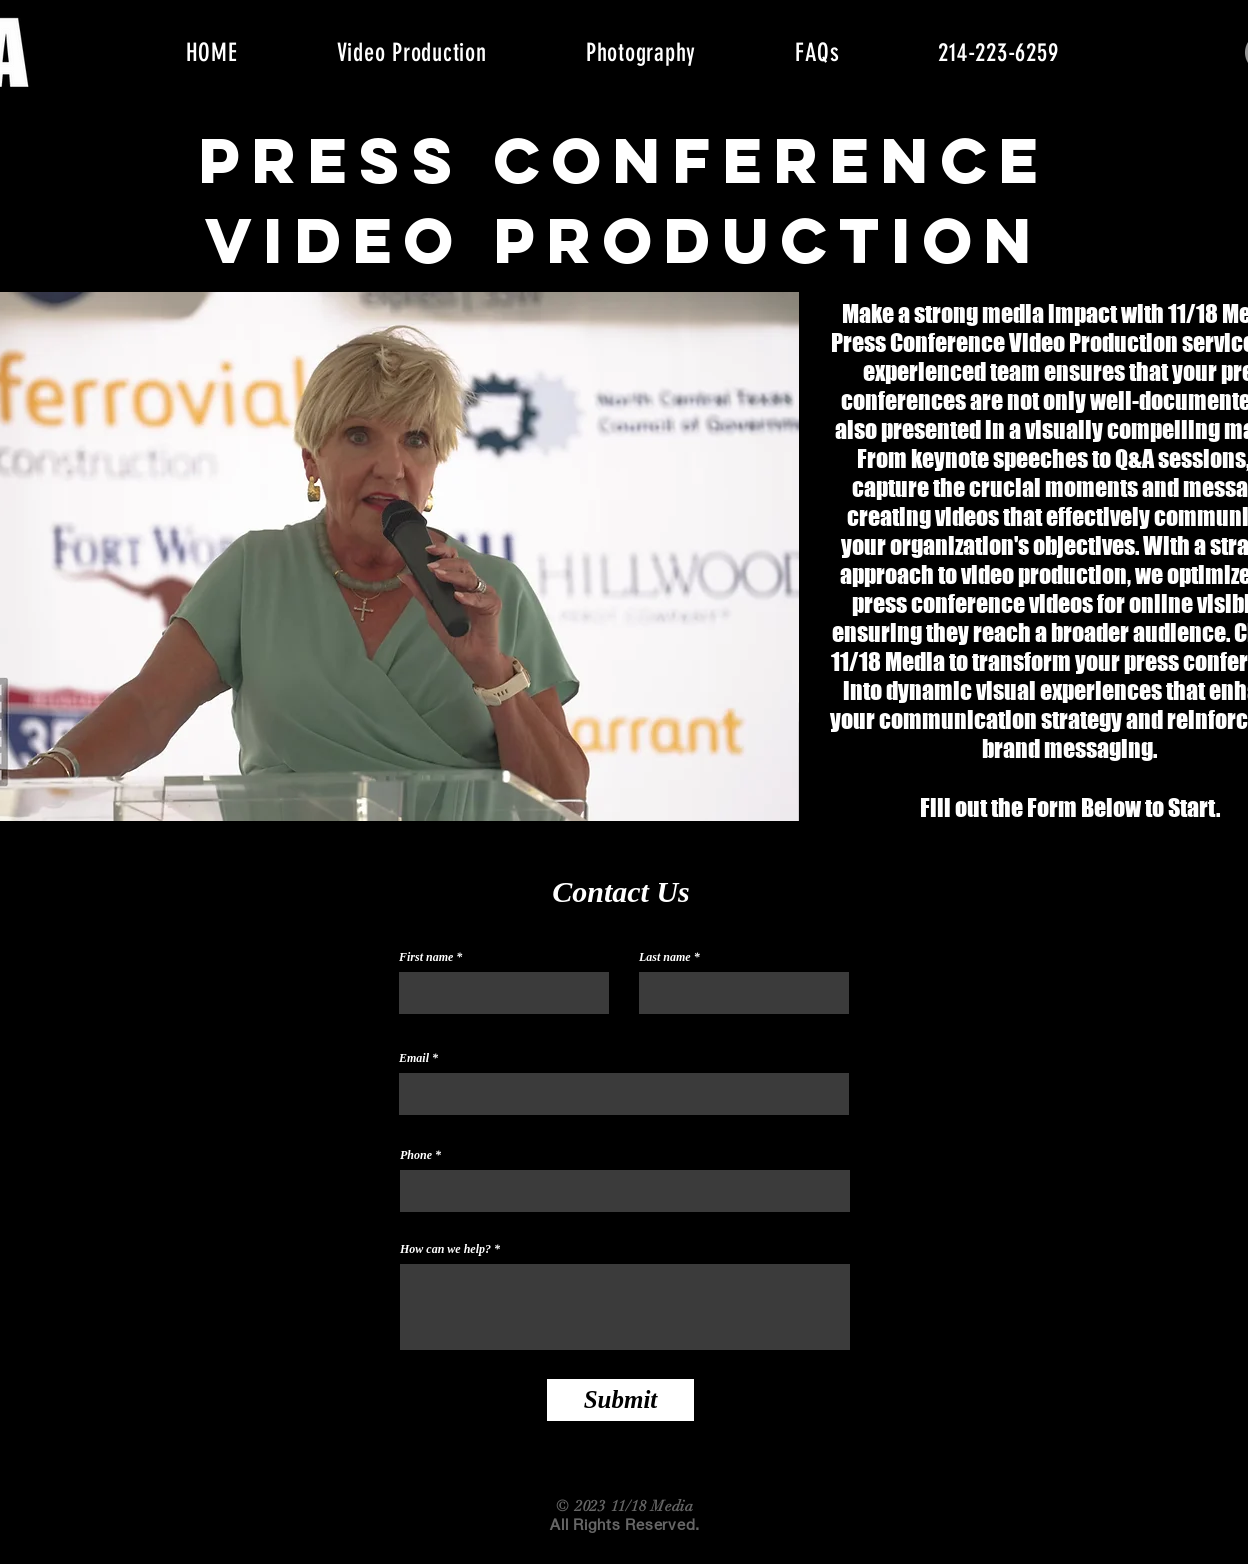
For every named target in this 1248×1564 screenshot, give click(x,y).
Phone (416, 1155)
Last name (665, 957)
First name (426, 957)
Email (414, 1058)
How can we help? (445, 1249)
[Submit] (620, 1400)
